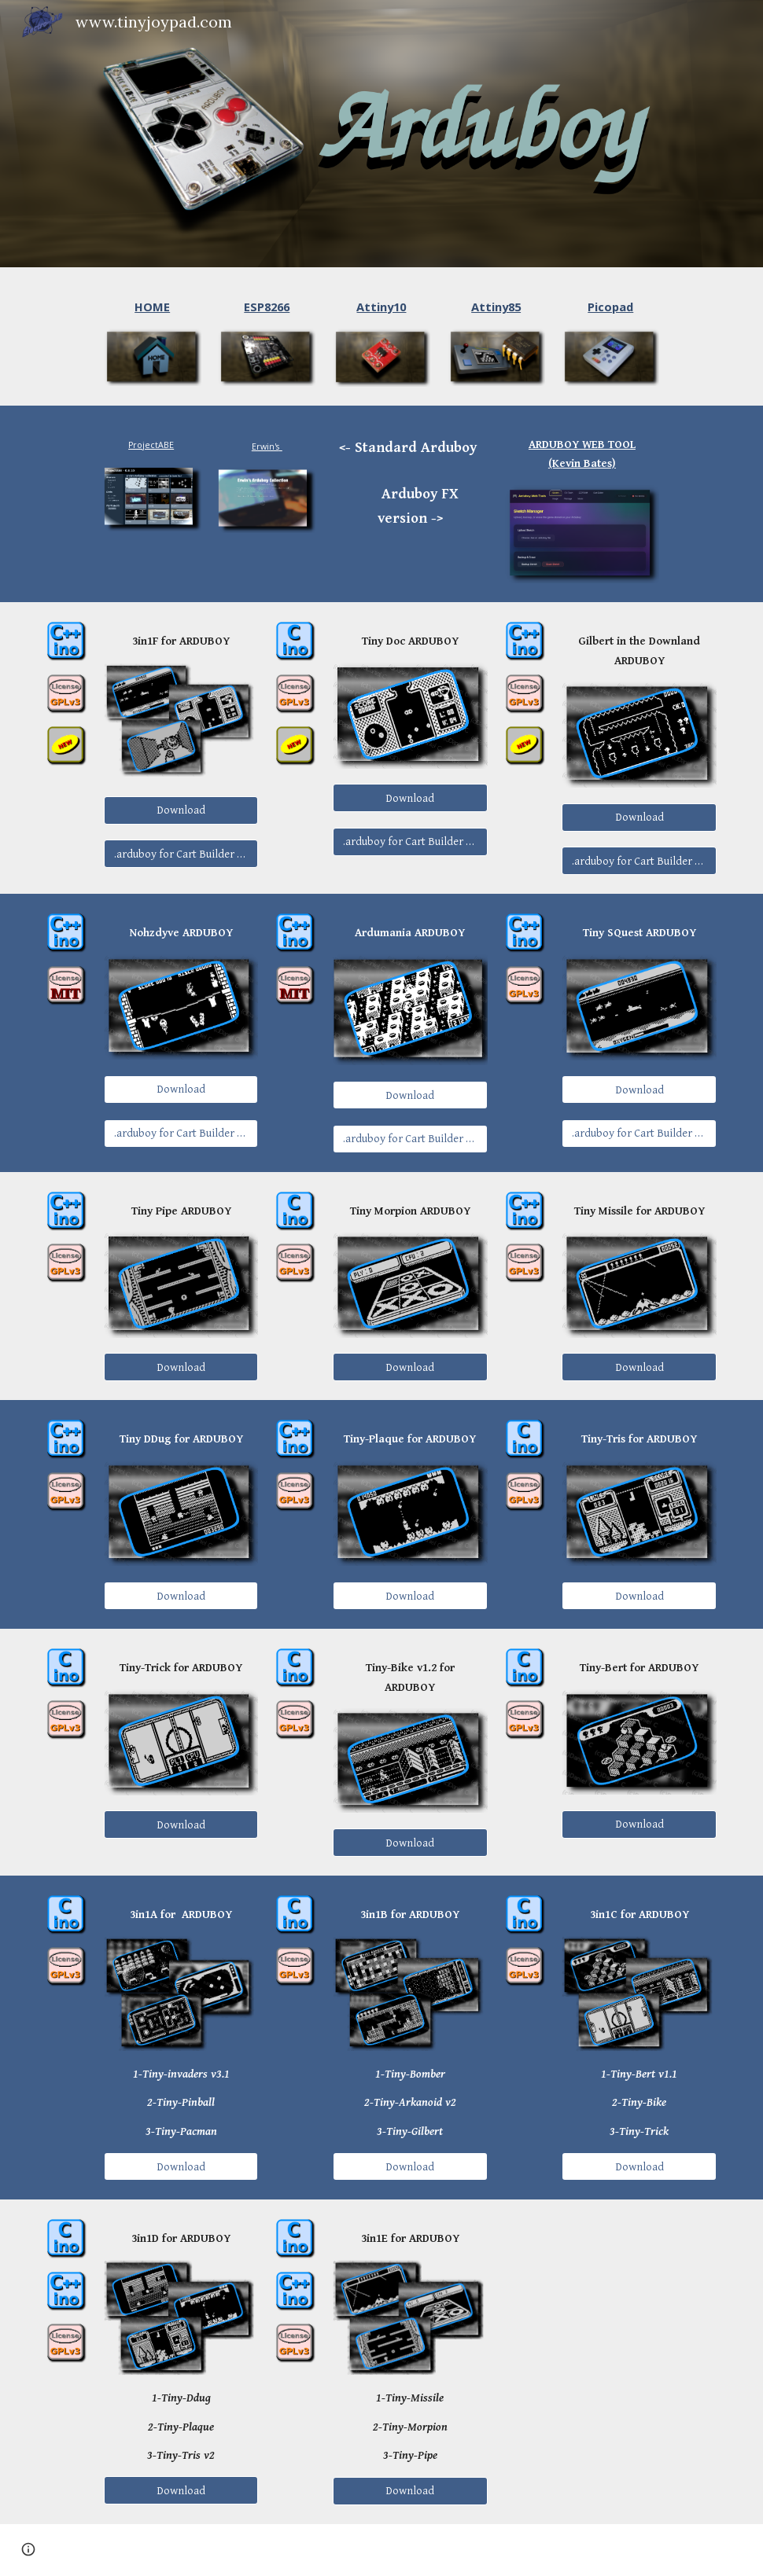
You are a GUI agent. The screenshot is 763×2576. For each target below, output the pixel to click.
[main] (152, 307)
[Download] (181, 810)
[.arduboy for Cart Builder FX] (181, 854)
